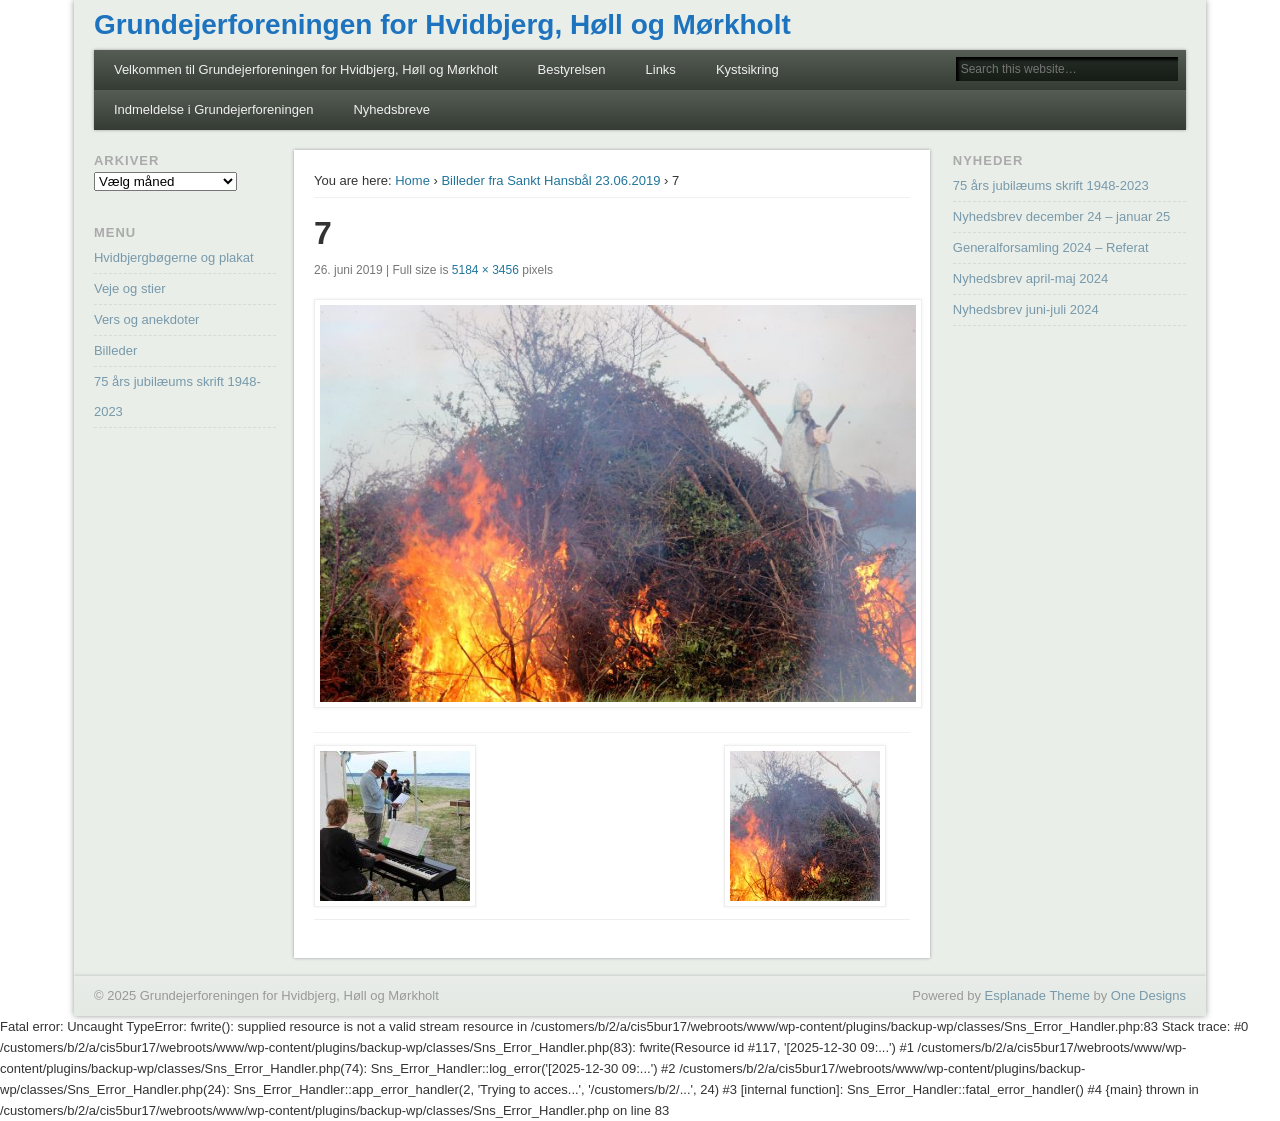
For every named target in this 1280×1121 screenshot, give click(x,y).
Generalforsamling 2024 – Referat (1051, 247)
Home (412, 180)
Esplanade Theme (1037, 995)
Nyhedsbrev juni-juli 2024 (1026, 309)
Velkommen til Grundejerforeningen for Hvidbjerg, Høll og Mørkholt (306, 69)
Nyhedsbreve (391, 109)
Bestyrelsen (572, 69)
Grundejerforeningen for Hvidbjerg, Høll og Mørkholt (442, 24)
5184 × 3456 (485, 270)
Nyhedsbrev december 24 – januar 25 (1062, 216)
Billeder (115, 350)
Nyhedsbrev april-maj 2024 (1030, 278)
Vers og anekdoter (147, 319)
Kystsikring (747, 69)
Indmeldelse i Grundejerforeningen (213, 109)
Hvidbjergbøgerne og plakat (174, 257)
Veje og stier (130, 288)
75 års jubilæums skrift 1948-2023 (1051, 185)
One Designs (1148, 995)
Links (661, 69)
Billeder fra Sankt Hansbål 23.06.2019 (550, 180)
